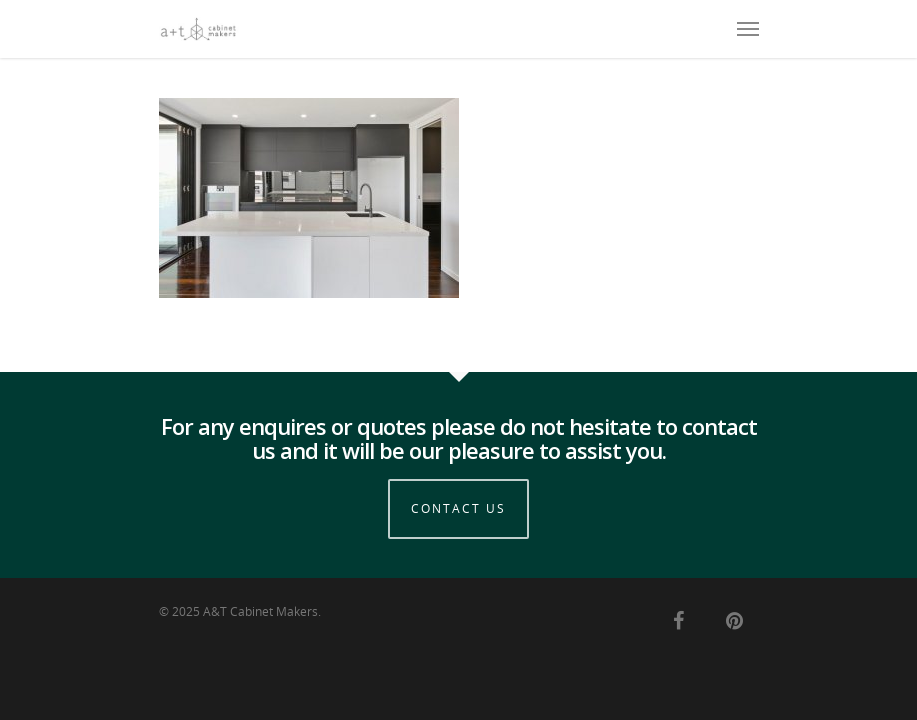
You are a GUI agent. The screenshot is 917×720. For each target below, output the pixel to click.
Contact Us (458, 508)
